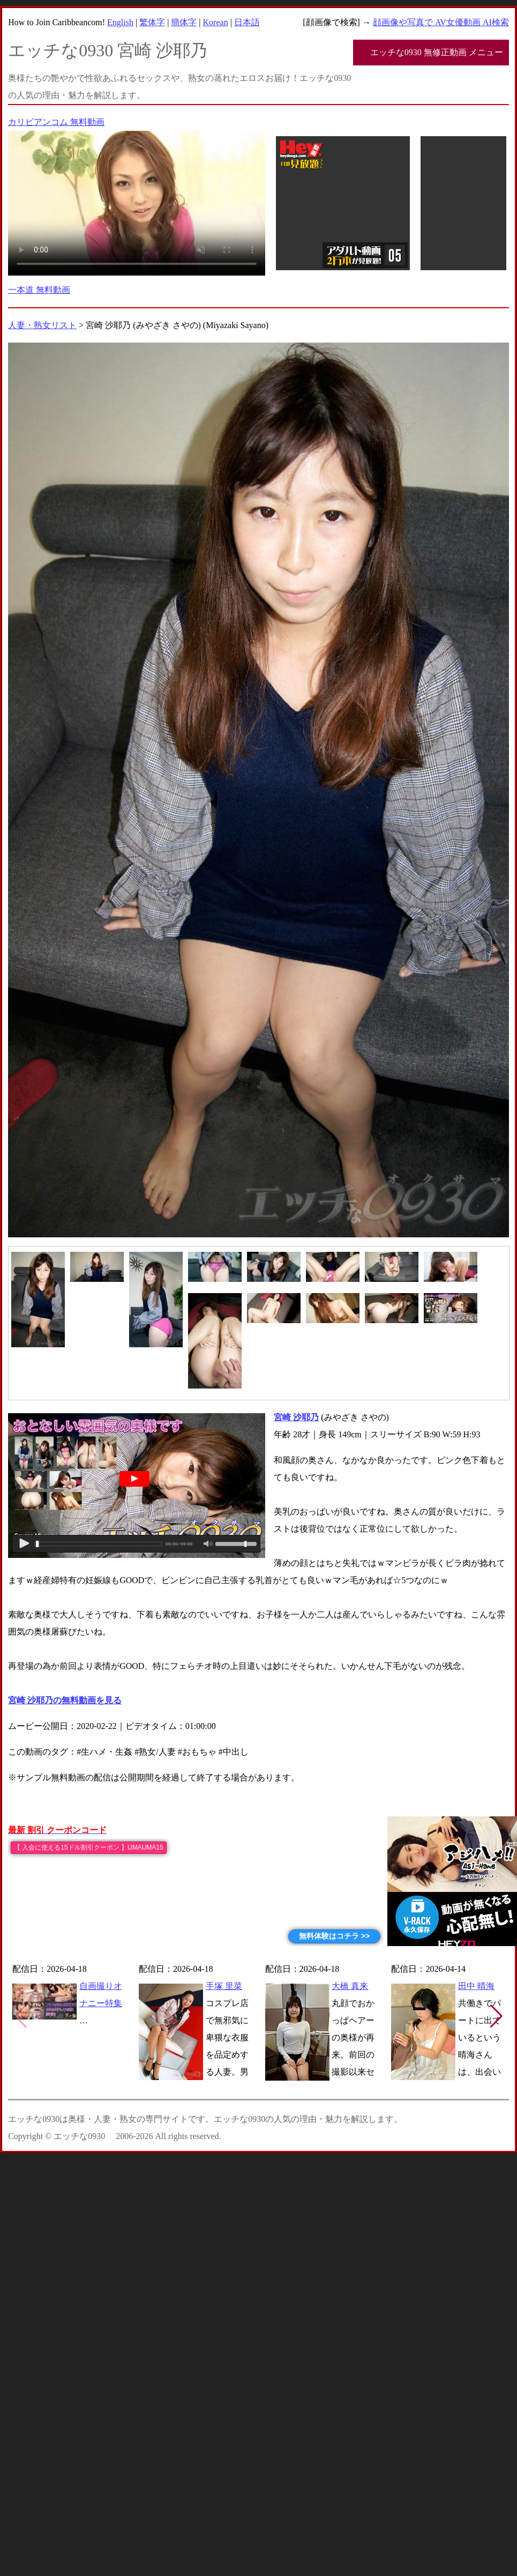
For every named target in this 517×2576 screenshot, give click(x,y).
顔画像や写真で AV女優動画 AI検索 (441, 22)
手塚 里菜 (224, 1986)
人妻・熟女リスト (42, 325)
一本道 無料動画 (39, 289)
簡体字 (184, 22)
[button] (496, 2016)
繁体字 (152, 22)
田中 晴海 (476, 1986)
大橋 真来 (350, 1986)
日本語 (247, 22)
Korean (215, 22)
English (120, 22)
